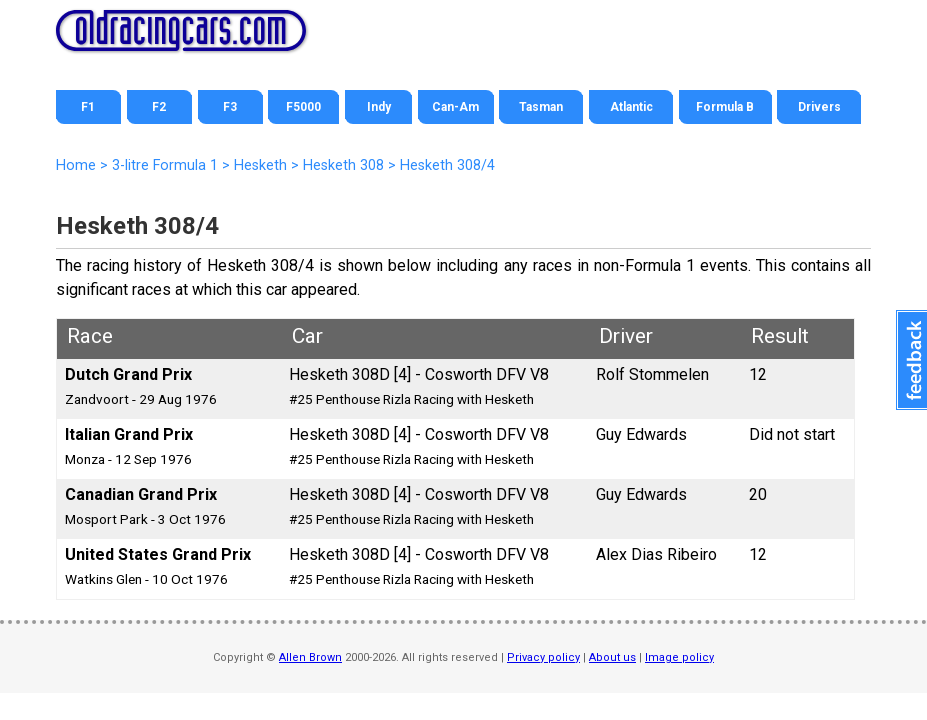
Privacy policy (543, 657)
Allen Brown (310, 657)
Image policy (679, 657)
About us (612, 657)
